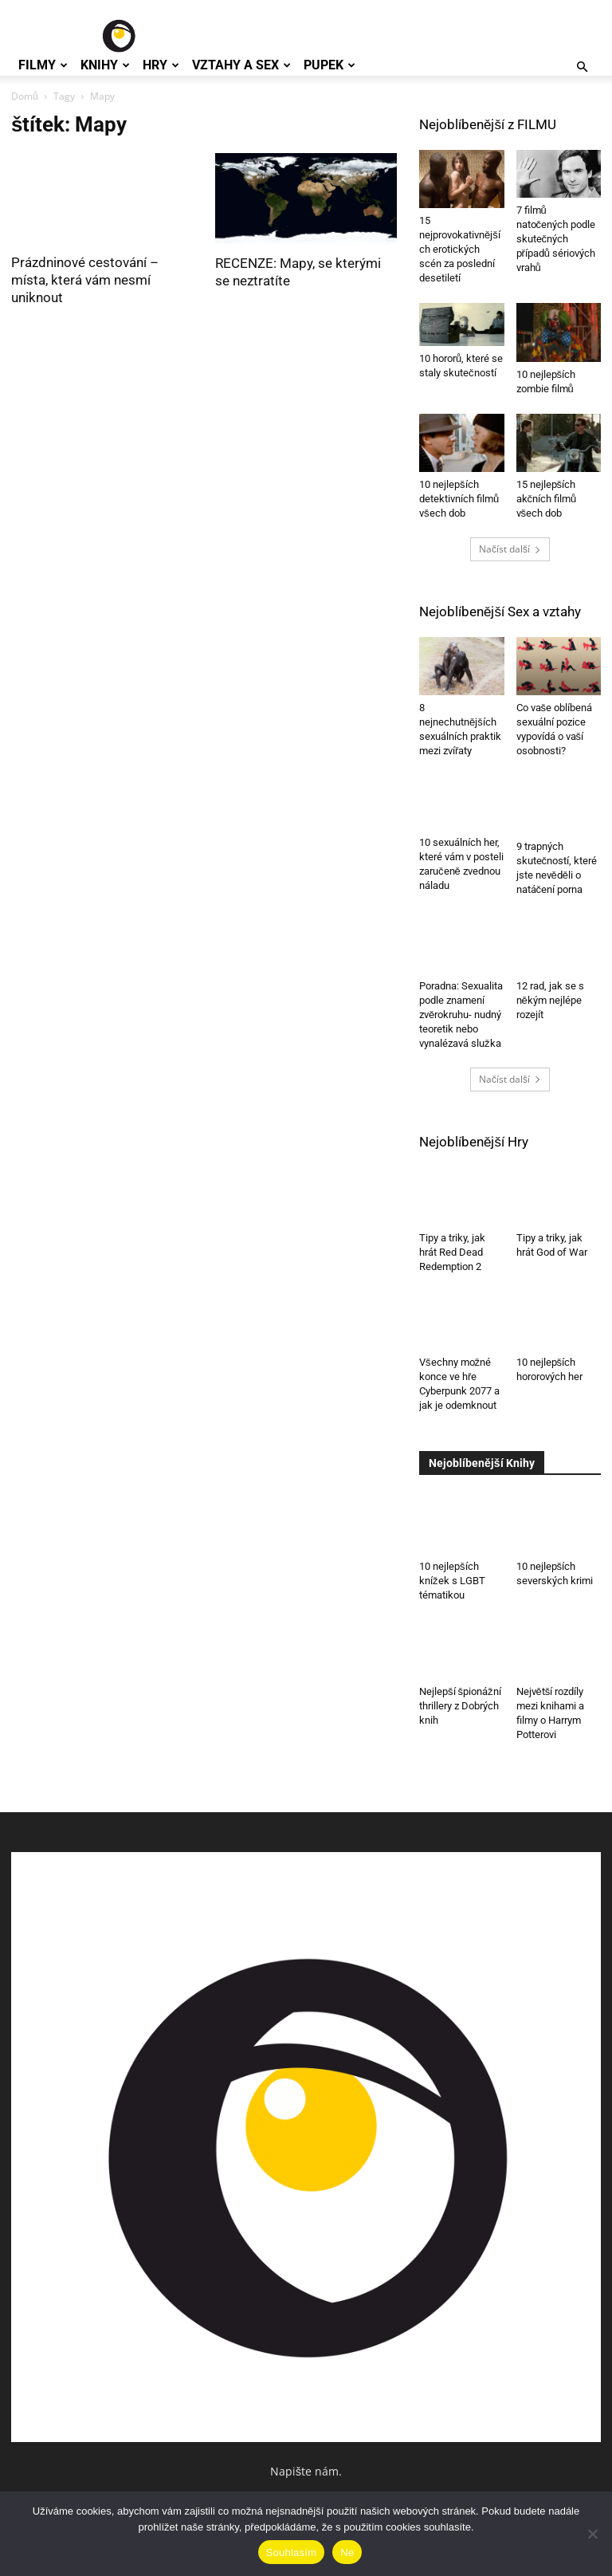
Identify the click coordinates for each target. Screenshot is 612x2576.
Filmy (43, 65)
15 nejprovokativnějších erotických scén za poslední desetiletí (459, 249)
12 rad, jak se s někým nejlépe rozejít (550, 1000)
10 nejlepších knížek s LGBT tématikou (452, 1580)
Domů (24, 96)
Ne (347, 2552)
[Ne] (592, 2534)
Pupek (329, 65)
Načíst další (510, 549)
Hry (161, 65)
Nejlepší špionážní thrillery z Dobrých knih (460, 1705)
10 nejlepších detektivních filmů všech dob (459, 498)
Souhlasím (291, 2552)
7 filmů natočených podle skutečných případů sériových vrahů (556, 238)
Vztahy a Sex (241, 65)
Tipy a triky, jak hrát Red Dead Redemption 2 (452, 1252)
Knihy (105, 65)
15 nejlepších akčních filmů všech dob (546, 498)
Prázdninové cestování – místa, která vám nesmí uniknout (85, 279)
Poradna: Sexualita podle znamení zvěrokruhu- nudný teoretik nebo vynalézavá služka (461, 1014)
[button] (582, 67)
